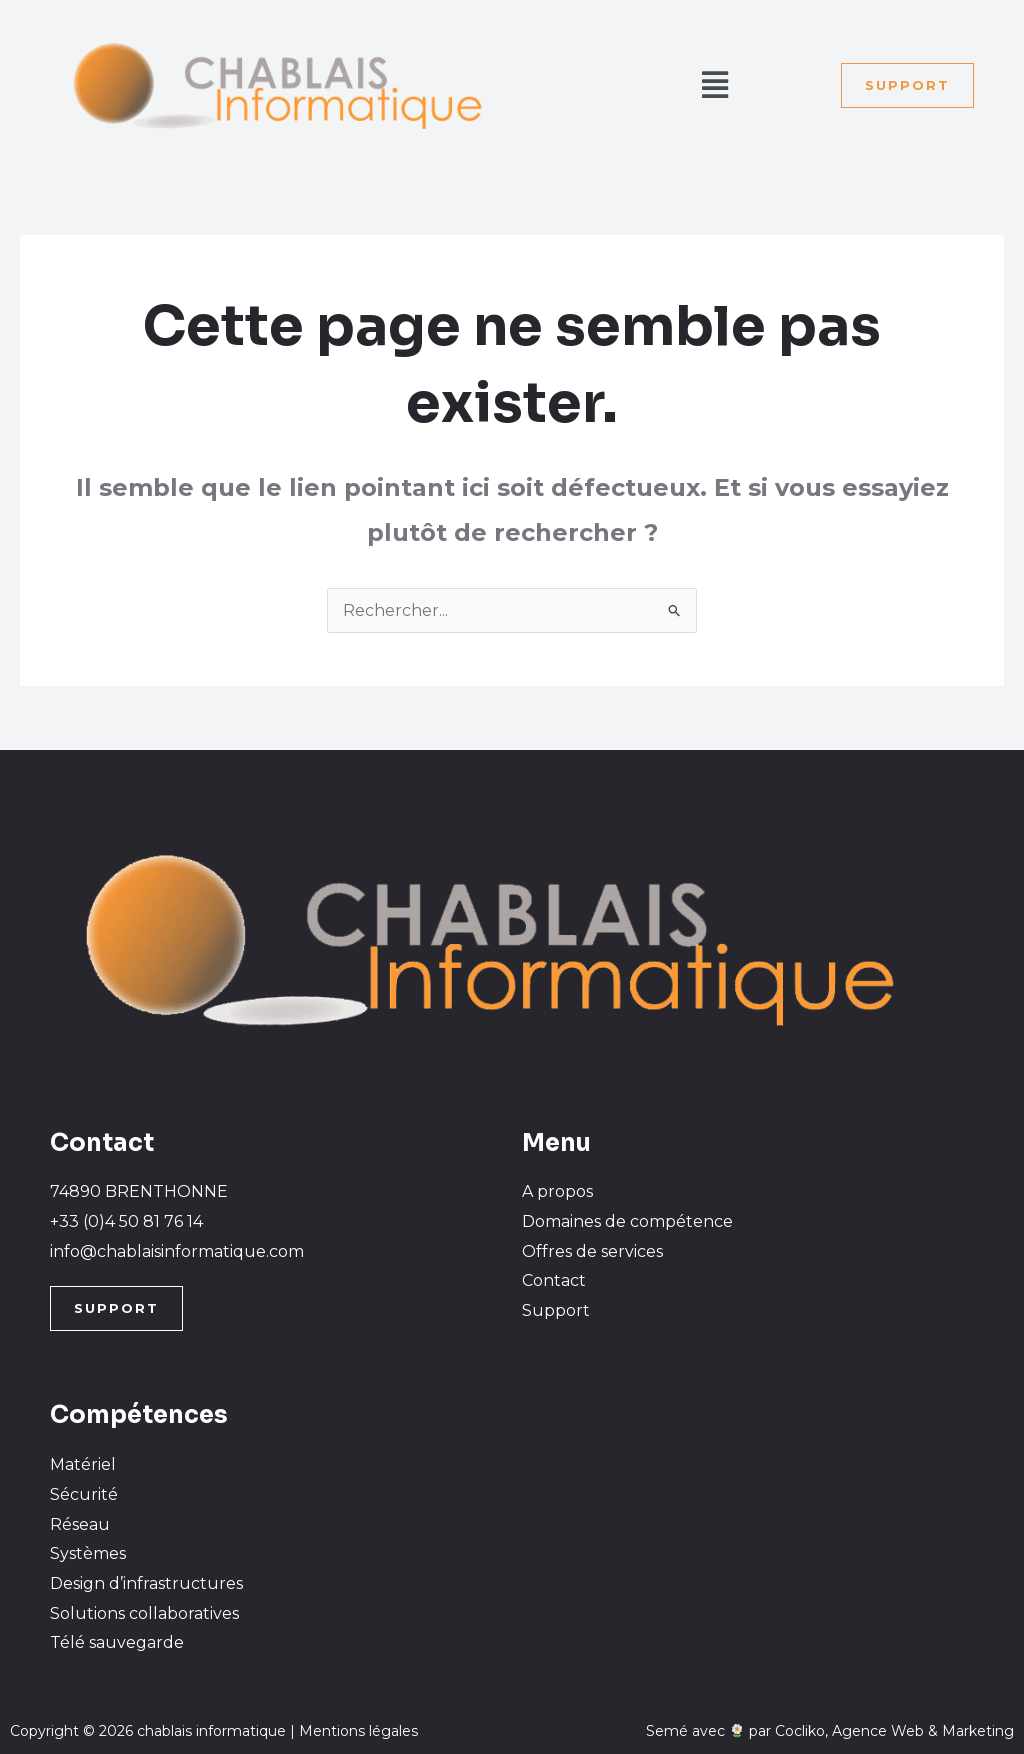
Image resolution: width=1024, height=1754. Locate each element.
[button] (714, 85)
